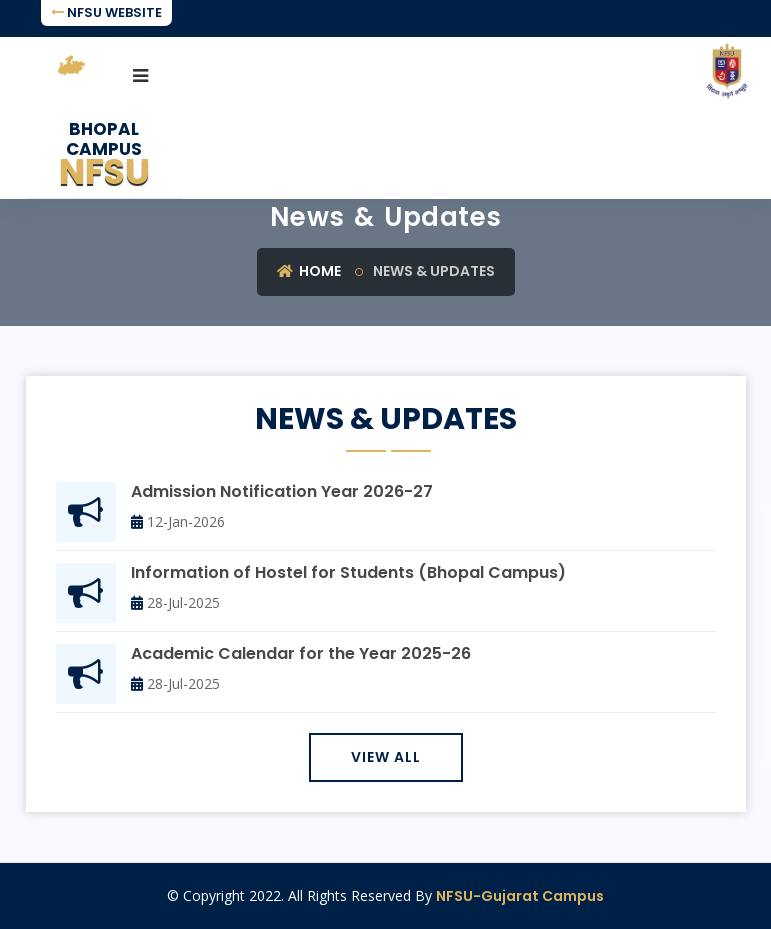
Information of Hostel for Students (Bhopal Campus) (348, 573)
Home (309, 271)
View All (386, 757)
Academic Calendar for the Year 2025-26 (301, 654)
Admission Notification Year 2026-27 (282, 492)
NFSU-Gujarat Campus (520, 896)
